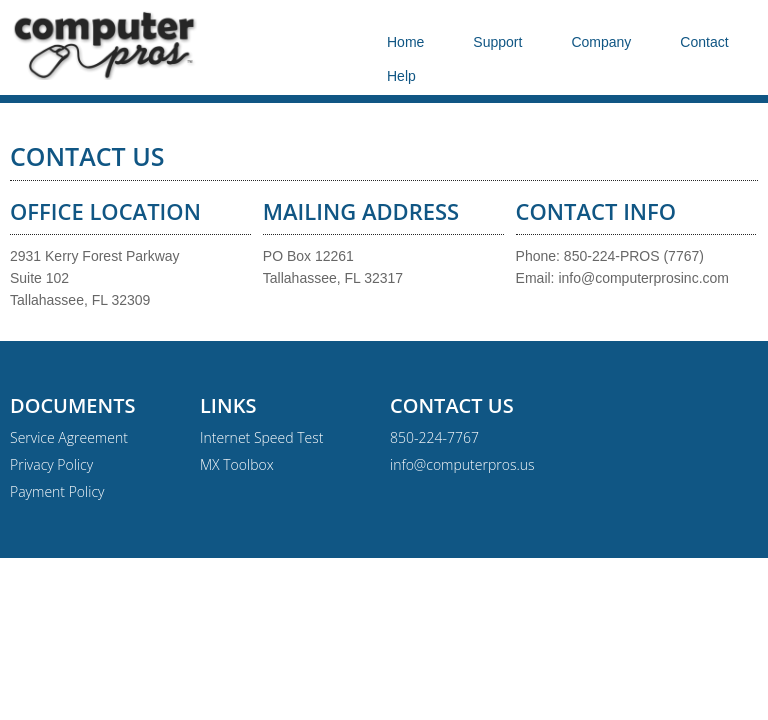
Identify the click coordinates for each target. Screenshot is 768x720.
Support (497, 42)
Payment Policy (57, 491)
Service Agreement (69, 437)
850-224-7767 (434, 437)
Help (401, 76)
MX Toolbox (237, 464)
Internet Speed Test (261, 437)
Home (405, 42)
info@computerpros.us (462, 464)
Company (601, 42)
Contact (704, 42)
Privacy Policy (51, 464)
